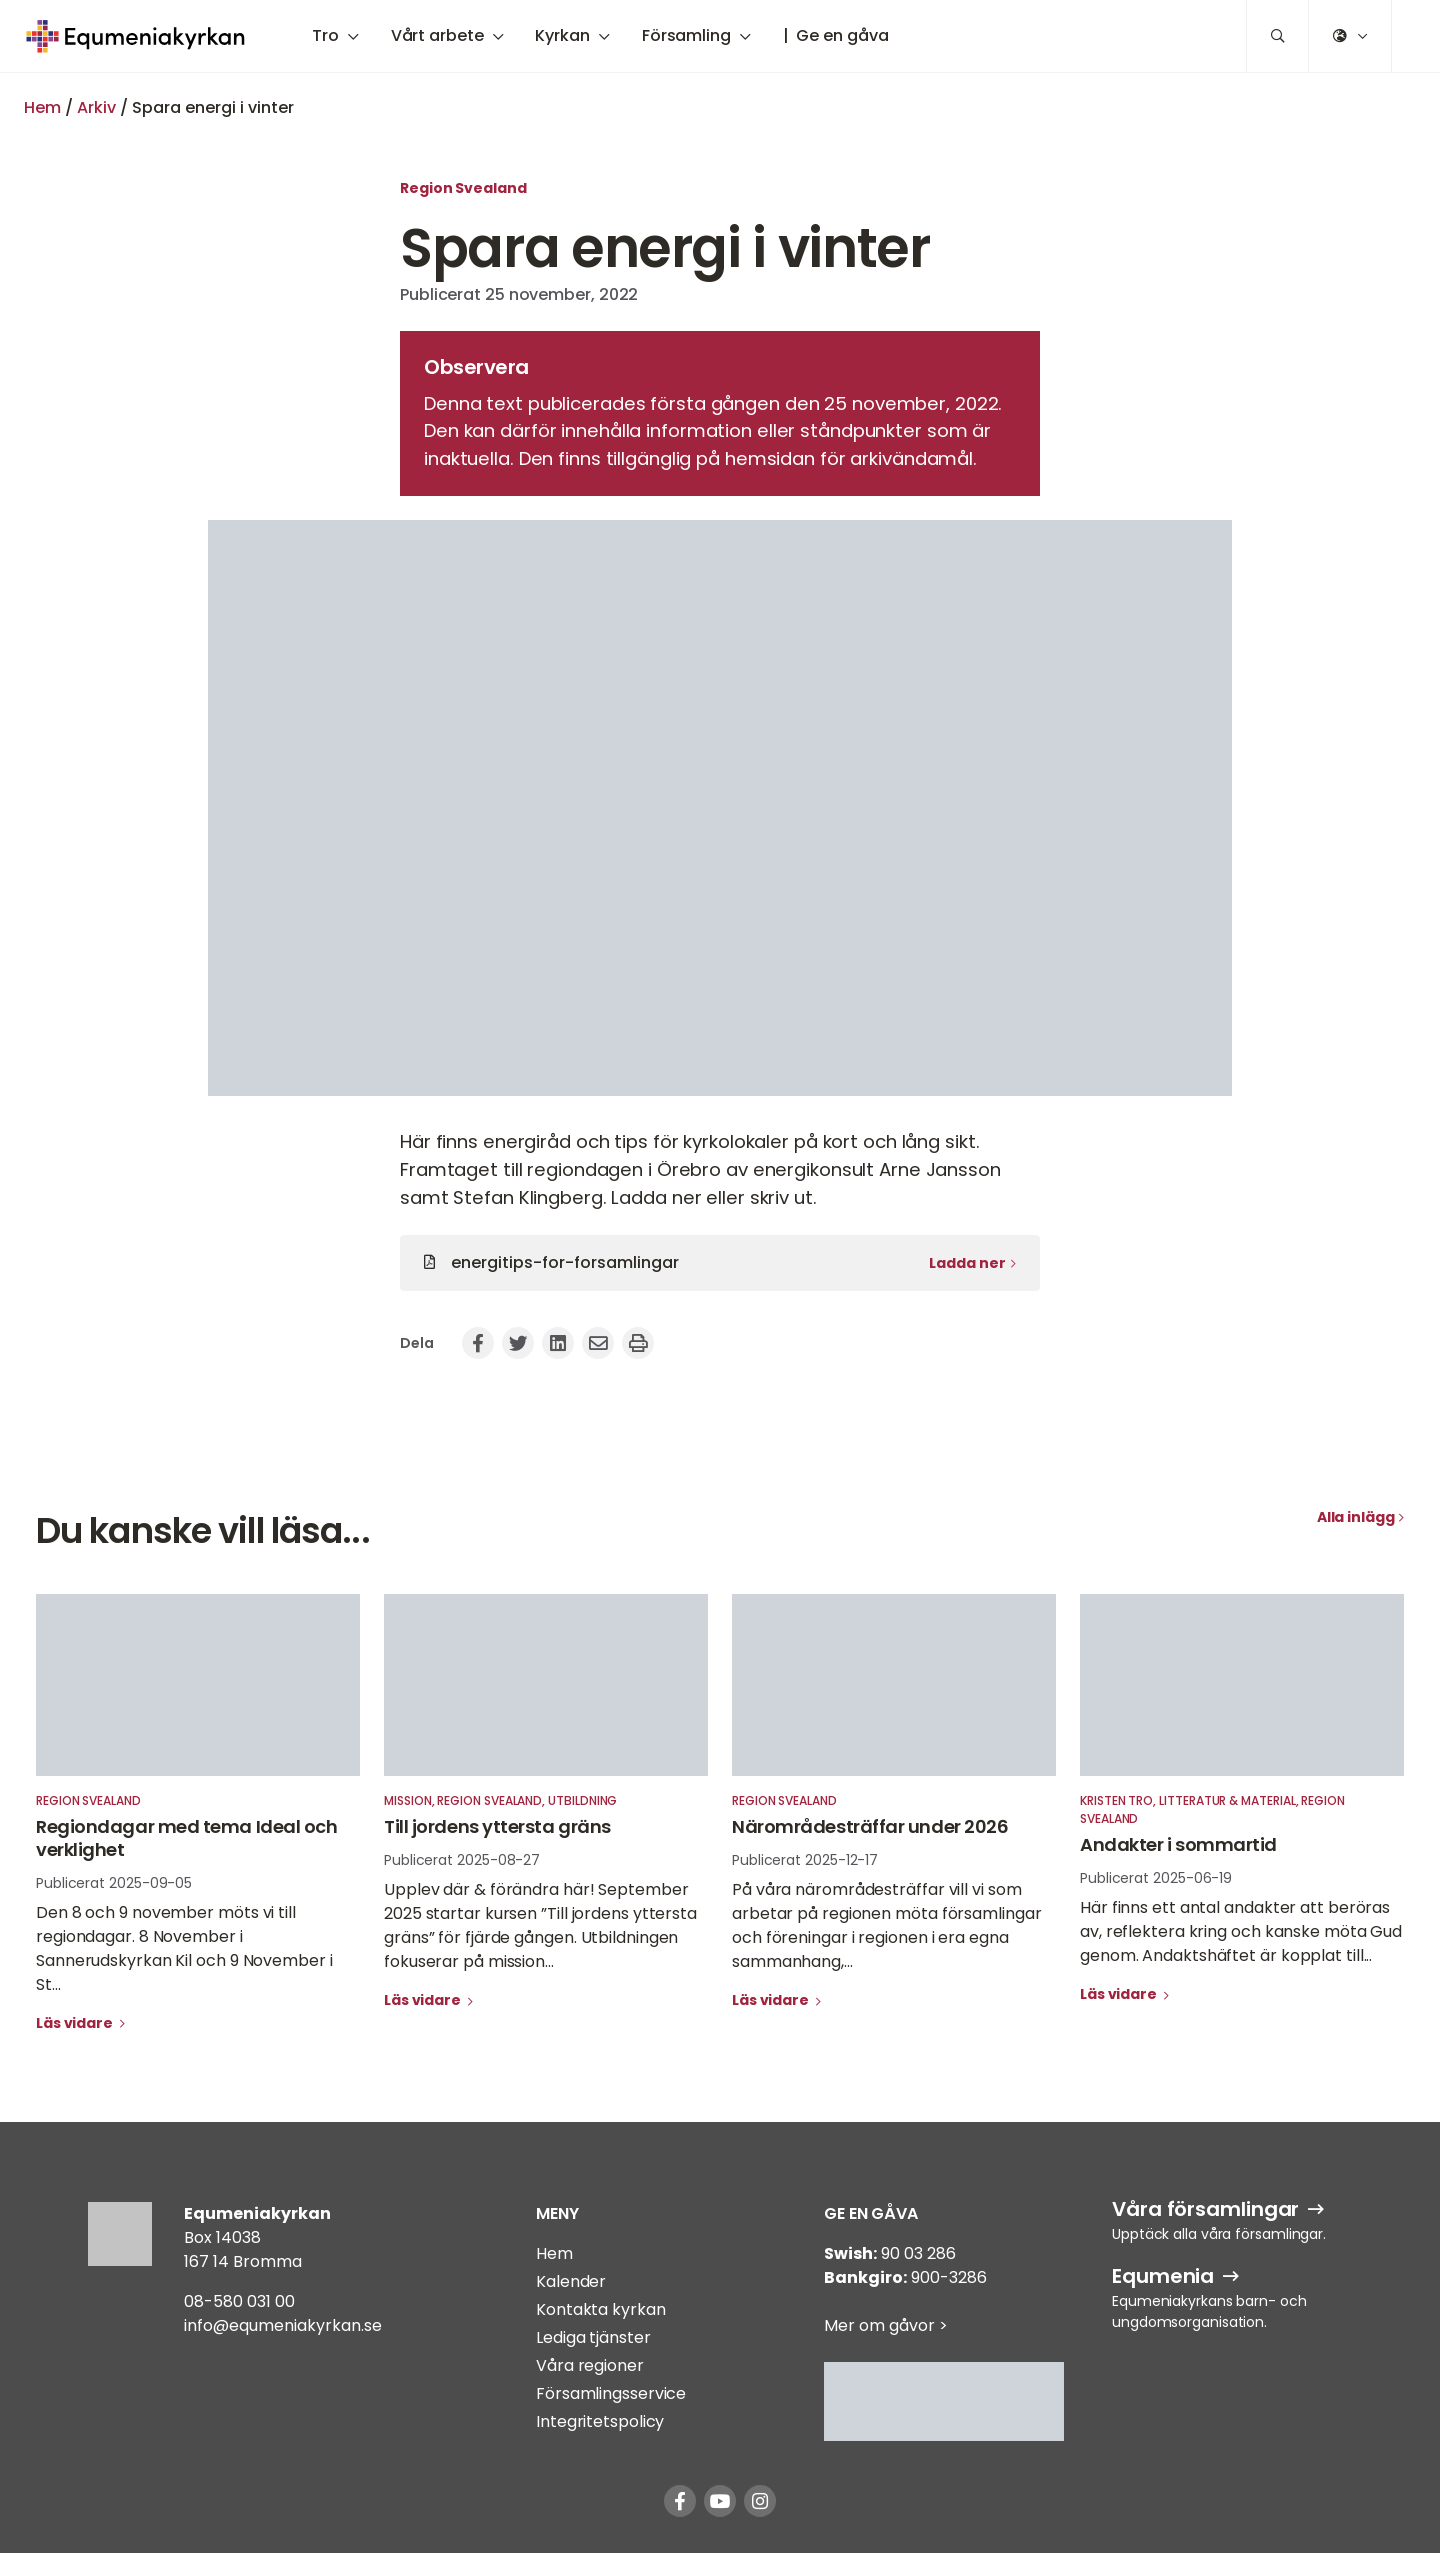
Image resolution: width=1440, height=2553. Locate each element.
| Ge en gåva (836, 35)
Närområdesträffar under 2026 (870, 1826)
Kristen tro (1116, 1800)
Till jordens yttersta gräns (497, 1826)
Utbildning (582, 1800)
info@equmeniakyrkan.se (283, 2325)
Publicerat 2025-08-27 (462, 1860)
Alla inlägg (1356, 1517)
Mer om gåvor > (886, 2325)
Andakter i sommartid (1178, 1844)
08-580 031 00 (239, 2301)
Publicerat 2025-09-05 (114, 1883)
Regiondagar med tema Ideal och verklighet (187, 1838)
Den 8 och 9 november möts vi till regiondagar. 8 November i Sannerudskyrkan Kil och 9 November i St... (184, 1948)
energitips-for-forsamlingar (565, 1262)
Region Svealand (463, 188)
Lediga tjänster (593, 2337)
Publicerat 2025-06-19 (1156, 1878)
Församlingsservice (611, 2393)
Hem (42, 107)
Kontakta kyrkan (601, 2309)
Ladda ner (967, 1263)
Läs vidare (76, 2023)
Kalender (571, 2281)
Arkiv (96, 107)
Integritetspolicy (600, 2421)
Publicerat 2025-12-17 (805, 1860)
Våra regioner (590, 2365)
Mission (408, 1800)
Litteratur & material (1227, 1800)
